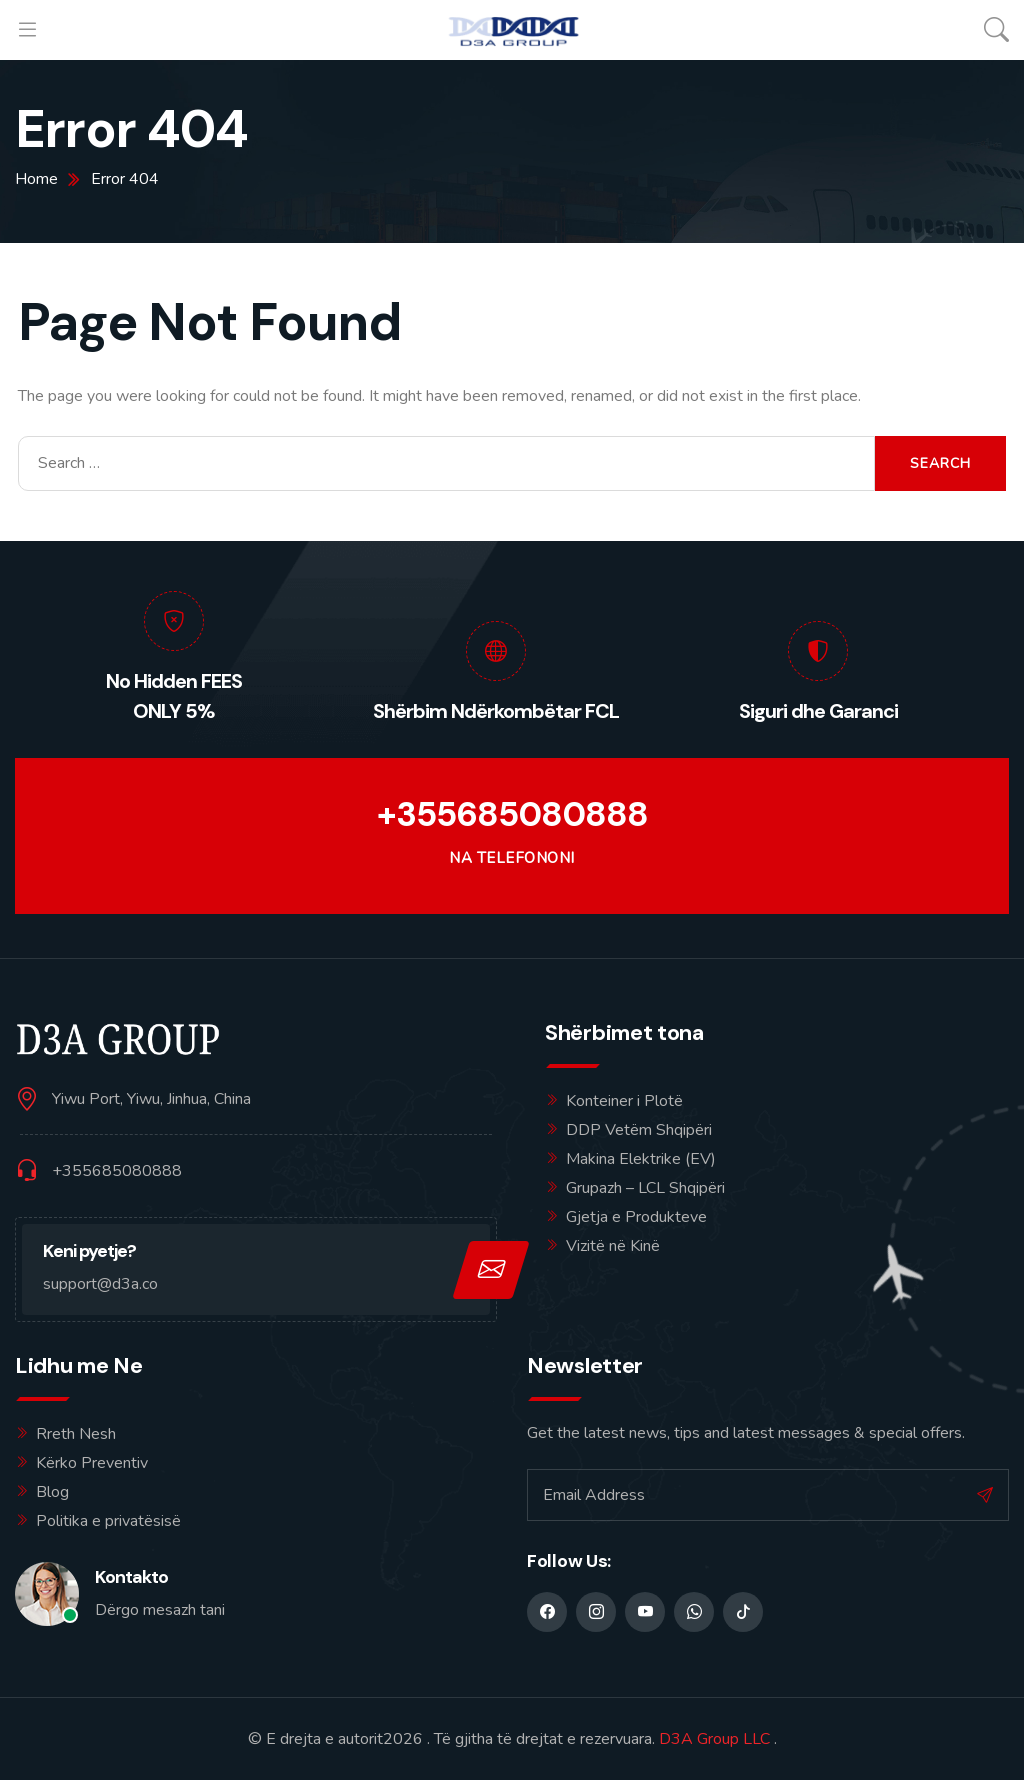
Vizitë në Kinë (613, 1246)
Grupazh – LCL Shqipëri (645, 1188)
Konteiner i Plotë (624, 1101)
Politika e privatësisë (108, 1521)
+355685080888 (512, 814)
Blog (52, 1492)
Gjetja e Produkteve (636, 1217)
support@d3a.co (100, 1284)
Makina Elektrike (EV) (641, 1159)
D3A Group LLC (714, 1739)
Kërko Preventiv (92, 1463)
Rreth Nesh (76, 1434)
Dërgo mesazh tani (160, 1610)
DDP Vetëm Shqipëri (639, 1130)
